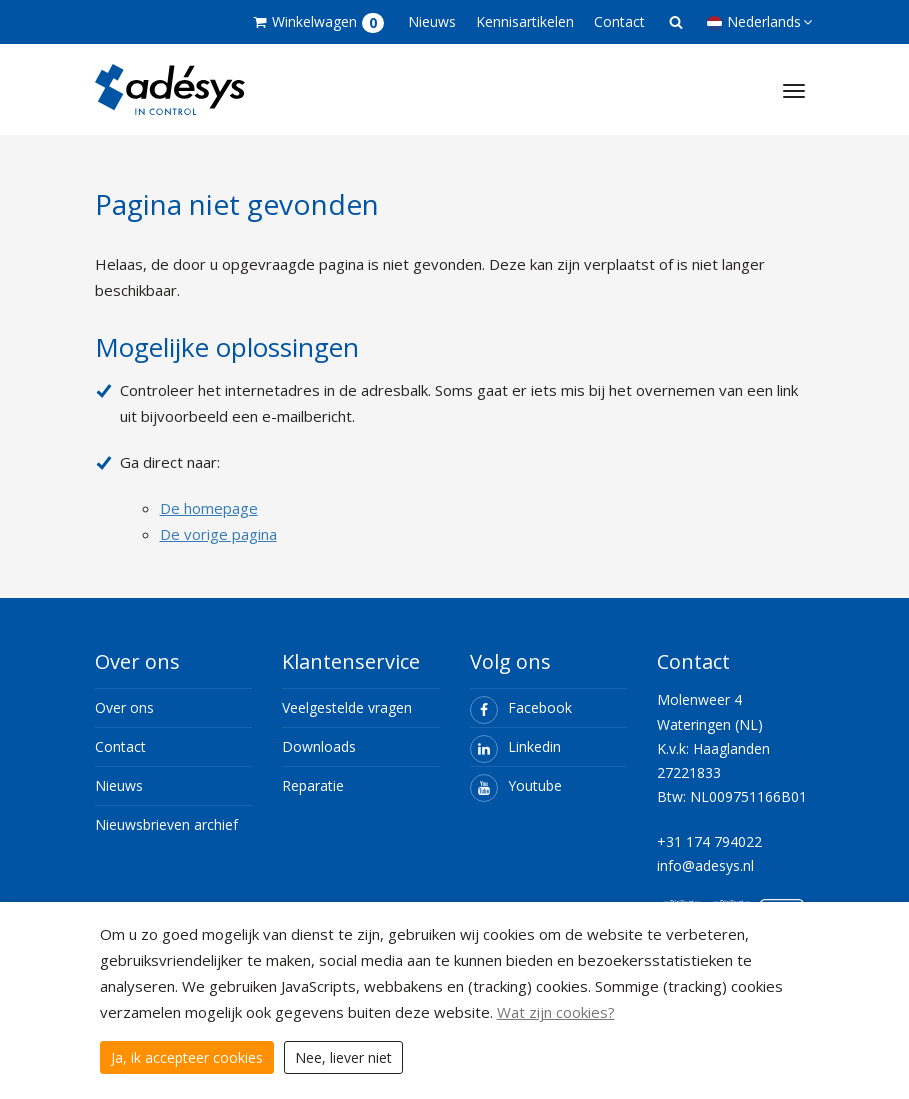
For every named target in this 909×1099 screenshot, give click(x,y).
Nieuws (432, 21)
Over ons (124, 707)
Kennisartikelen (525, 21)
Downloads (319, 746)
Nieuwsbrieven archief (166, 824)
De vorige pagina (218, 534)
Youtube (516, 785)
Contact (619, 21)
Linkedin (515, 746)
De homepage (209, 508)
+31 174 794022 (709, 841)
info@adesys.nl (705, 865)
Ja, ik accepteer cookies (187, 1057)
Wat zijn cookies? (556, 1012)
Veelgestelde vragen (347, 707)
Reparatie (313, 785)
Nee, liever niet (343, 1057)
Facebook (521, 707)
